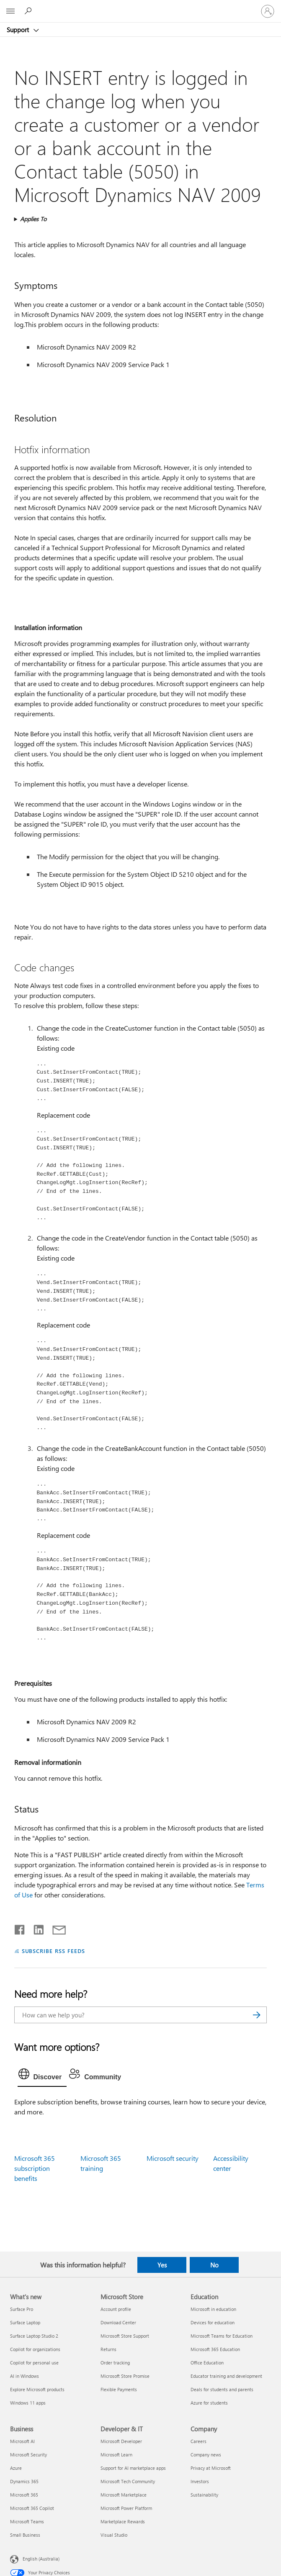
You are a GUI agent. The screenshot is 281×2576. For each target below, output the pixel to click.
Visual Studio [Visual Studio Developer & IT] (114, 2535)
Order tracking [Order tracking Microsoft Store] (115, 2362)
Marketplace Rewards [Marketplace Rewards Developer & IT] (123, 2521)
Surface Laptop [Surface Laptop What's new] (25, 2322)
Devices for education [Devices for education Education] (213, 2322)
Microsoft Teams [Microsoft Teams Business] (27, 2521)
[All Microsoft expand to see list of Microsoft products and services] (10, 11)
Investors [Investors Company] (200, 2481)
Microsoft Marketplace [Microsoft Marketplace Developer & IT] (124, 2495)
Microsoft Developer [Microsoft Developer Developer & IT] (121, 2441)
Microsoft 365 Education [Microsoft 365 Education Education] (215, 2349)
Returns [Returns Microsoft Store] (108, 2349)
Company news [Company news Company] (206, 2454)
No (214, 2265)
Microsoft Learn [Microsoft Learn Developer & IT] (116, 2454)
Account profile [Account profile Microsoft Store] (116, 2309)
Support (19, 30)
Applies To (33, 219)
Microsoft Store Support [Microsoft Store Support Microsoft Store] (125, 2336)
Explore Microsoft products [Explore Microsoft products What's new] (37, 2389)
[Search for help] (29, 11)
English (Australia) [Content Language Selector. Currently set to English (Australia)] (41, 2558)
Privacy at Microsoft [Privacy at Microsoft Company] (211, 2468)
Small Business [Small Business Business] (25, 2535)
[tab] (42, 2076)
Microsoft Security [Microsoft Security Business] (28, 2454)
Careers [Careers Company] (198, 2441)
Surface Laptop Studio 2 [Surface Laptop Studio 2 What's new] (34, 2336)
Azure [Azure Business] (16, 2468)
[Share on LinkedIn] (35, 1928)
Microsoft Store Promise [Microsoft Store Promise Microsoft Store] (125, 2376)
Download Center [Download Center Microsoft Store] (118, 2322)
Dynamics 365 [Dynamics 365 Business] (24, 2481)
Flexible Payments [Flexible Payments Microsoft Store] (119, 2389)
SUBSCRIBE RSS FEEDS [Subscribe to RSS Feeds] (53, 1950)
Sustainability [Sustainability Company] (204, 2495)
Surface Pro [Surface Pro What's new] (21, 2309)
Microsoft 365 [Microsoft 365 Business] (24, 2495)
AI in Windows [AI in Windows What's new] (24, 2376)
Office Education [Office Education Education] (207, 2362)
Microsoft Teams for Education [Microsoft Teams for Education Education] (222, 2336)
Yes (162, 2265)
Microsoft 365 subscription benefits (34, 2168)
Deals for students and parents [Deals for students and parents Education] (222, 2389)
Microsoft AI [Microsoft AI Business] (22, 2441)
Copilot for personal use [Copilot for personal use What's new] (34, 2362)
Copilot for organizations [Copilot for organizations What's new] (35, 2349)
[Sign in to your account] (268, 11)
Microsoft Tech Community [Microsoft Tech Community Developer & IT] (128, 2481)
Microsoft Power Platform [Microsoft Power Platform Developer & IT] (126, 2508)
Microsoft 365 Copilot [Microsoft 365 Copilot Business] (32, 2508)
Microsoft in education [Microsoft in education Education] (213, 2309)
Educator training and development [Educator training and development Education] (226, 2376)
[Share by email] (55, 1928)
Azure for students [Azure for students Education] (209, 2403)
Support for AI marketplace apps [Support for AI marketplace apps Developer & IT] (133, 2468)
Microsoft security (173, 2158)
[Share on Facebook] (20, 1928)
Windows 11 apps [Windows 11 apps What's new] (28, 2403)
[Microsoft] (140, 6)
